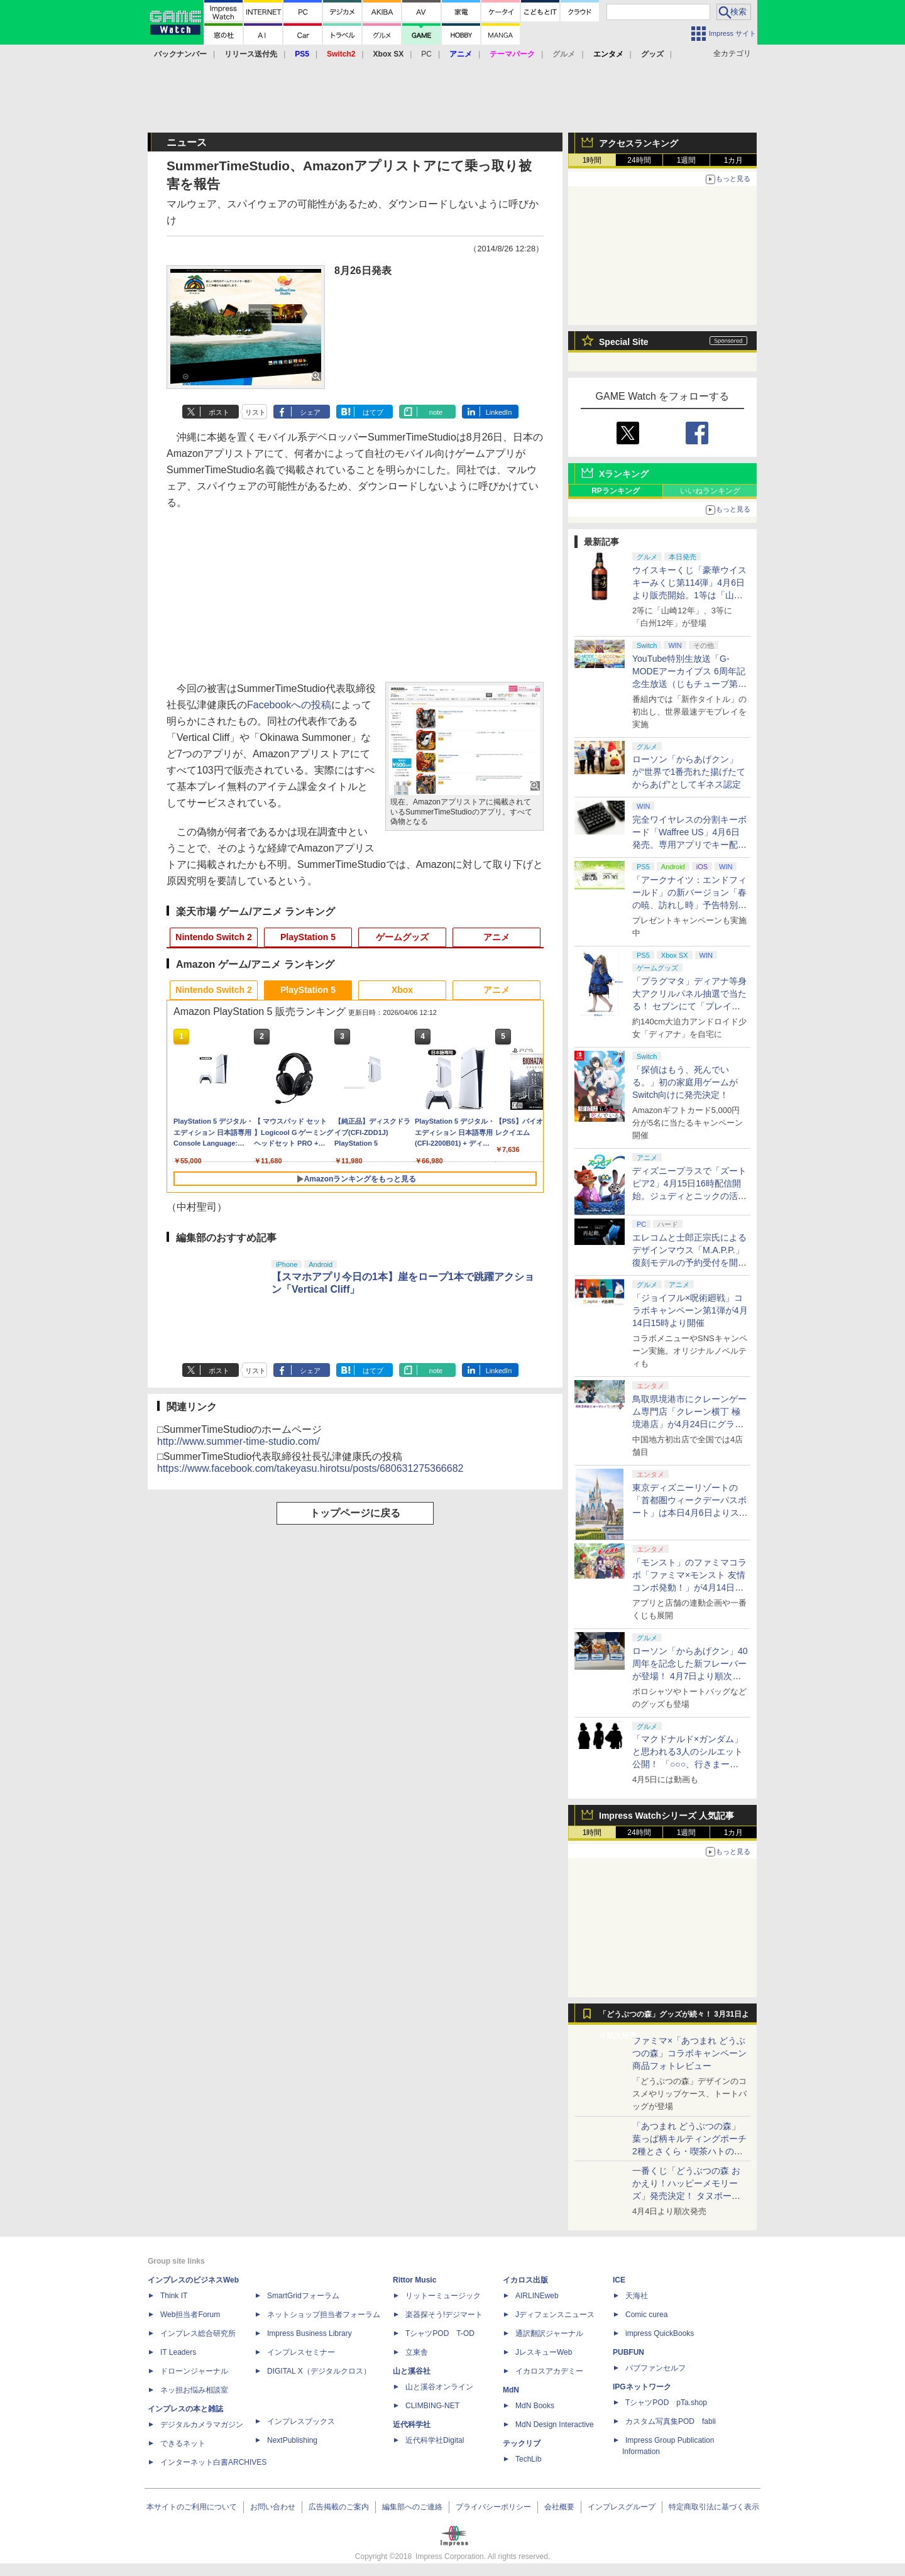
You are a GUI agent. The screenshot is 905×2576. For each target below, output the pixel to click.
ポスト (219, 412)
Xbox (402, 990)
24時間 (638, 160)
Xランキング (624, 474)
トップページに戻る (355, 1513)
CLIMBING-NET (432, 2405)
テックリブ (521, 2443)
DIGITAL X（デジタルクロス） (319, 2371)
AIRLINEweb (537, 2295)
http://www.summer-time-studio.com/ (238, 1441)
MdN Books (534, 2405)
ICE (619, 2280)
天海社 (636, 2295)
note (435, 412)
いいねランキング (710, 490)
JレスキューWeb (543, 2352)
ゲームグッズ (402, 937)
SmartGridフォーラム (303, 2295)
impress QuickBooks (659, 2333)
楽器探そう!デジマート (444, 2314)
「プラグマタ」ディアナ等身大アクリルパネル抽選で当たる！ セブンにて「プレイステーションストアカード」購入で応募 (689, 1006)
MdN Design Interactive (554, 2424)
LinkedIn (499, 412)
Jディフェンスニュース (555, 2314)
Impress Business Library (309, 2333)
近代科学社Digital (434, 2440)
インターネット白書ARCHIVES (213, 2462)
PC (426, 54)
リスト (255, 412)
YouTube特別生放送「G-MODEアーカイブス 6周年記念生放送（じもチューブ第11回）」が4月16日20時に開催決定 (690, 684)
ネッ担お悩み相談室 (194, 2390)
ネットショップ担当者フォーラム (323, 2314)
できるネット (183, 2443)
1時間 (592, 160)
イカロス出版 (525, 2280)
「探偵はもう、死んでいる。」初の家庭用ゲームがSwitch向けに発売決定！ (685, 1082)
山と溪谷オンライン (439, 2386)
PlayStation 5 (308, 937)
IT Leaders (178, 2352)
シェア (310, 412)
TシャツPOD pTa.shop (666, 2402)
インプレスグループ (621, 2506)
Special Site (624, 342)
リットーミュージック (443, 2295)
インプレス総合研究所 (198, 2333)
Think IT (173, 2295)
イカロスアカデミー (549, 2371)
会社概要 (559, 2506)
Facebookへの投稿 (289, 704)
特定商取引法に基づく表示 (714, 2506)
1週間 (686, 160)
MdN (511, 2390)
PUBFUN (628, 2352)
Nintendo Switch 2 (213, 937)
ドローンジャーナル (194, 2371)
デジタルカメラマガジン (201, 2424)
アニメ (496, 937)
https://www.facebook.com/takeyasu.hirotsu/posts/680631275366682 (310, 1468)
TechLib (528, 2459)
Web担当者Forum (190, 2314)
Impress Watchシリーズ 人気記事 (666, 1816)
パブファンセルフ (655, 2368)
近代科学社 (412, 2424)
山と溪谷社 (412, 2371)
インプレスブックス (301, 2421)
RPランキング (615, 490)
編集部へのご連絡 (412, 2506)
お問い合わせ (272, 2506)
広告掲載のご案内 (339, 2506)
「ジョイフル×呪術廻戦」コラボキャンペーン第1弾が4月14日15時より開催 (690, 1310)
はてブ (373, 412)
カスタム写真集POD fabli (670, 2421)
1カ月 (733, 160)
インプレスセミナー (301, 2352)
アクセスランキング (638, 143)
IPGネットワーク (642, 2386)
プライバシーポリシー (493, 2506)
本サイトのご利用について (191, 2506)
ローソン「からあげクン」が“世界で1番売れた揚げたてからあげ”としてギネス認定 (688, 771)
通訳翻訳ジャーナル (549, 2333)
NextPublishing (292, 2440)
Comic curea (646, 2314)
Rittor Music (414, 2280)
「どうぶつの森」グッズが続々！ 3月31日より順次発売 (674, 2017)
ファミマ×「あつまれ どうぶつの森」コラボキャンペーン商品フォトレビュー (689, 2053)
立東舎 (416, 2352)
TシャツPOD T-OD (439, 2333)
